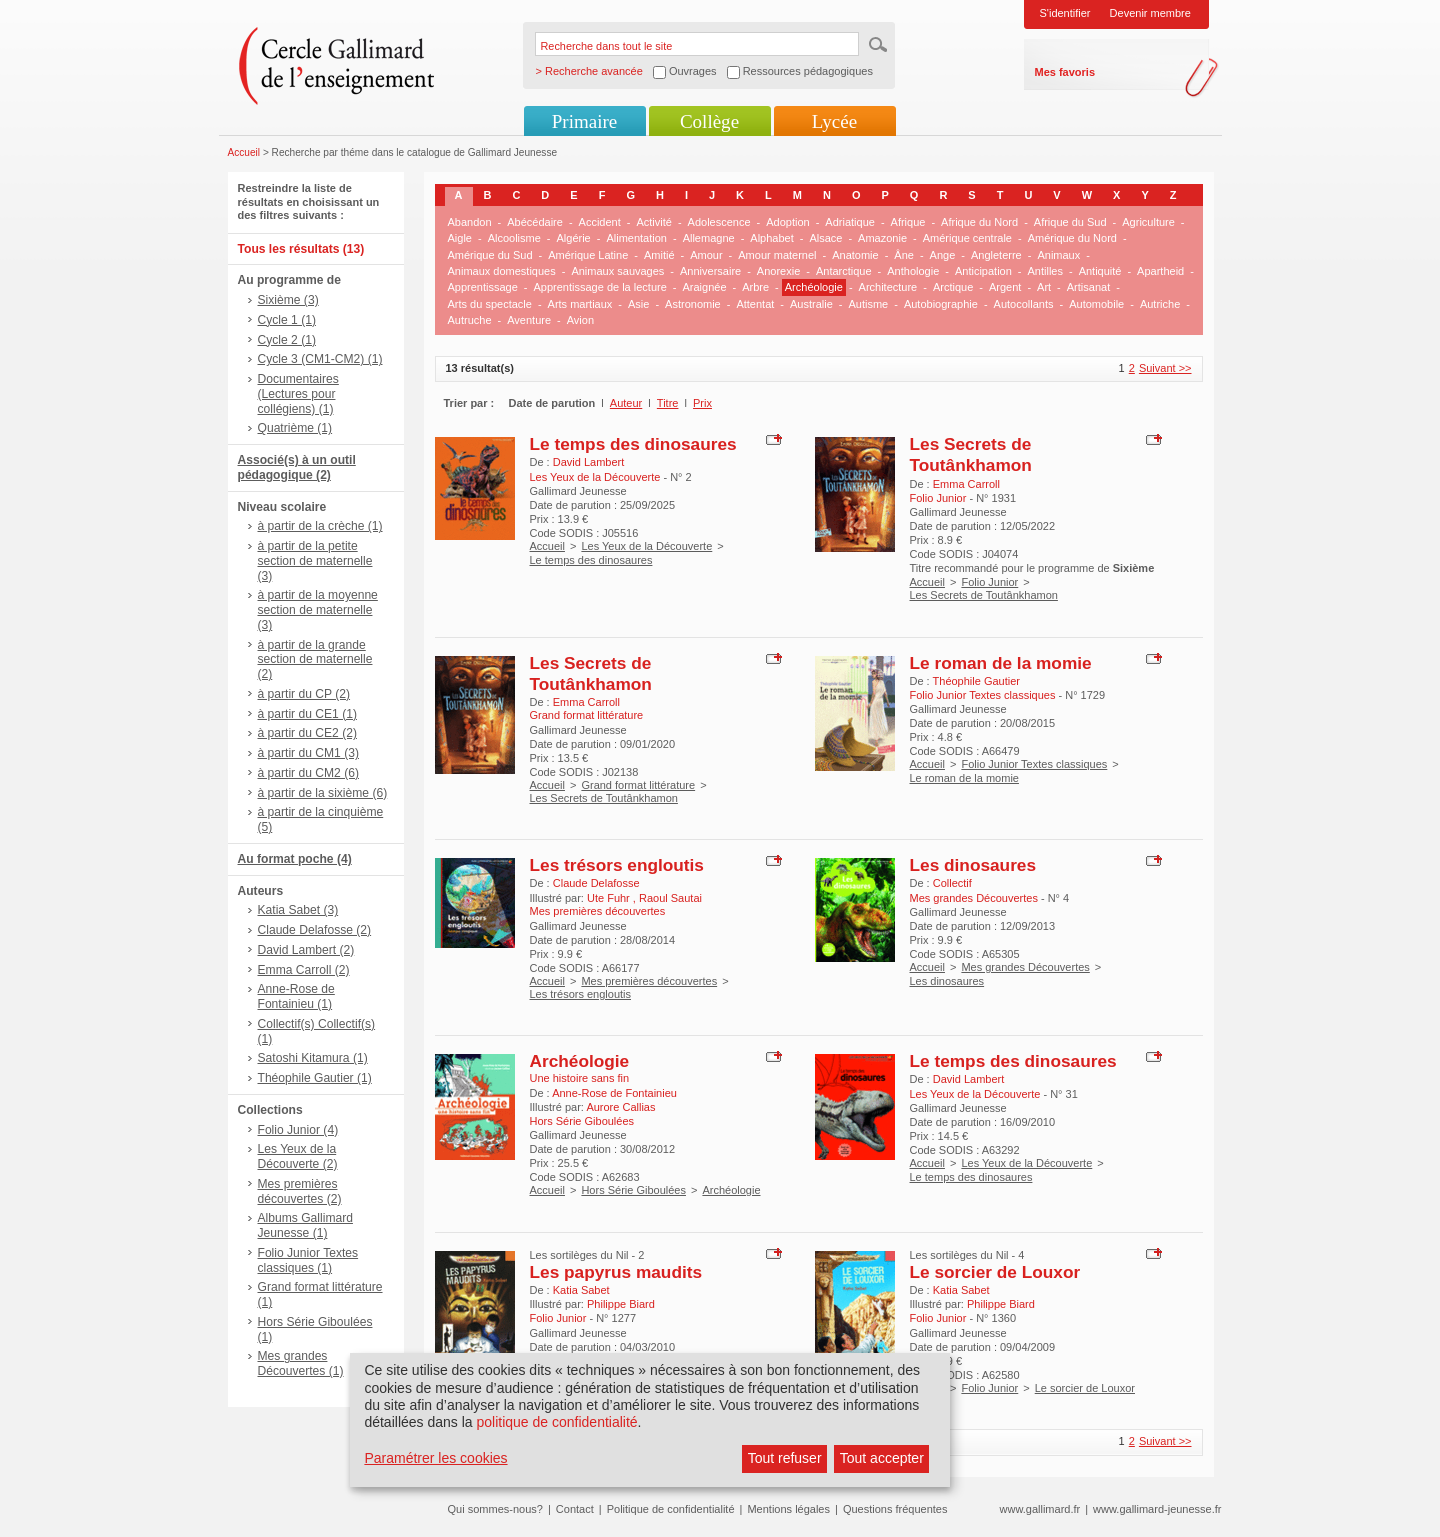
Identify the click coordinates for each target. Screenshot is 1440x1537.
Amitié (659, 255)
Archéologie (814, 287)
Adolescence (719, 222)
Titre (668, 403)
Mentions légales (788, 1509)
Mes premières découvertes (649, 981)
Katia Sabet (581, 1290)
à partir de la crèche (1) (320, 526)
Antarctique (844, 271)
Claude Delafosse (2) (315, 930)
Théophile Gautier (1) (315, 1078)
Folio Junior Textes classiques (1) (308, 1260)
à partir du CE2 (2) (307, 733)
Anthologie (913, 271)
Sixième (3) (288, 300)
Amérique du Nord (1072, 238)
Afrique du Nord (979, 222)
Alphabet (771, 238)
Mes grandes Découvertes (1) (301, 1363)
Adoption (787, 222)
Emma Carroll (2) (304, 970)
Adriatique (850, 222)
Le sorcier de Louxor (995, 1272)
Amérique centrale (967, 238)
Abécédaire (535, 222)
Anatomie (855, 255)
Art (1044, 287)
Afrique (908, 222)
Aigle (460, 238)
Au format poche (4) (295, 859)
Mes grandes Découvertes (1025, 967)
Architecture (888, 287)
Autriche (1160, 304)
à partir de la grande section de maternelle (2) (315, 660)
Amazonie (882, 238)
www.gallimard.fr (1040, 1509)
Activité (653, 222)
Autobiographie (941, 304)
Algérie (574, 238)
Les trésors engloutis (617, 865)
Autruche (470, 320)
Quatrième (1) (295, 428)
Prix (702, 403)
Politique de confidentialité (671, 1509)
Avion (580, 320)
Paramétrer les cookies (435, 1458)
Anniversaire (710, 271)
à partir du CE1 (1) (307, 714)
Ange (943, 255)
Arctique (953, 287)
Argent (1005, 287)
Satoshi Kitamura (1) (313, 1058)
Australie (811, 304)
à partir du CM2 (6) (309, 773)
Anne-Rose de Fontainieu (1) (296, 996)
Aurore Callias (620, 1107)
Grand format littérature (638, 785)
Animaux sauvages (617, 271)
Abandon (470, 222)
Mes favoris (1065, 72)
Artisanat (1088, 287)
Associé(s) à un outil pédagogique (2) (297, 467)
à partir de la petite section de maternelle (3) (315, 561)
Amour (706, 255)
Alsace (825, 238)
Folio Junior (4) (298, 1130)
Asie (638, 304)
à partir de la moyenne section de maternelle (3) (318, 610)
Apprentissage (483, 287)
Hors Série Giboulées (633, 1190)
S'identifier (1065, 13)
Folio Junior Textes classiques (1034, 764)
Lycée (834, 121)
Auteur (626, 403)
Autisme (868, 304)
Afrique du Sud (1070, 222)
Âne (904, 255)
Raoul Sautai (670, 898)
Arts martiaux (580, 304)
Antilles (1044, 271)
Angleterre (996, 255)
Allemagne (709, 238)
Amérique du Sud (490, 255)
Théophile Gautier (976, 681)
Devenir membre (1150, 13)
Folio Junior (989, 582)
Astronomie (693, 304)
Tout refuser (785, 1458)
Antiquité (1100, 271)
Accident (600, 222)
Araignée (704, 287)
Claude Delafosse (596, 883)
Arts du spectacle (490, 304)
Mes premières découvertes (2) (300, 1191)
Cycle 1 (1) (287, 320)
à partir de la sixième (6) (323, 793)
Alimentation (636, 238)
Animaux (1058, 255)
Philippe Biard (621, 1304)
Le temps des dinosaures (633, 444)
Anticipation (983, 271)
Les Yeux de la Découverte (646, 546)
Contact (575, 1509)
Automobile (1096, 304)
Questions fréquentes (895, 1509)
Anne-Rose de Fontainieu (614, 1093)
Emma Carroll (966, 484)
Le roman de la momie (1001, 663)
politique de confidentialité (556, 1422)
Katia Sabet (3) (298, 910)
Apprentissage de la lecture (600, 287)
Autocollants (1024, 304)
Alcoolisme (514, 238)
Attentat (755, 304)
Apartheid (1160, 271)
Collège (709, 121)
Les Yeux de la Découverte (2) (298, 1156)
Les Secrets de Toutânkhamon (971, 454)
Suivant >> (1165, 368)
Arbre (755, 287)
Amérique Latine (588, 255)
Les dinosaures (973, 865)
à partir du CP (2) (304, 694)
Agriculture (1148, 222)
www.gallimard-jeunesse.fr (1157, 1509)
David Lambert (589, 462)
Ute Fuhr (610, 898)
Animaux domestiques (502, 271)
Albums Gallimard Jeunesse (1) (305, 1225)
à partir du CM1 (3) (309, 753)
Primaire (584, 121)
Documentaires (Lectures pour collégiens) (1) (298, 394)
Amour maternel (777, 255)
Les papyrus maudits (616, 1272)
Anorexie (778, 271)
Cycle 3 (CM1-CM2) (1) (320, 359)
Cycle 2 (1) (287, 340)
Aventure (529, 320)
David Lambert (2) (306, 950)
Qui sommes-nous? (495, 1509)
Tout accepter (882, 1458)
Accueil (244, 152)
